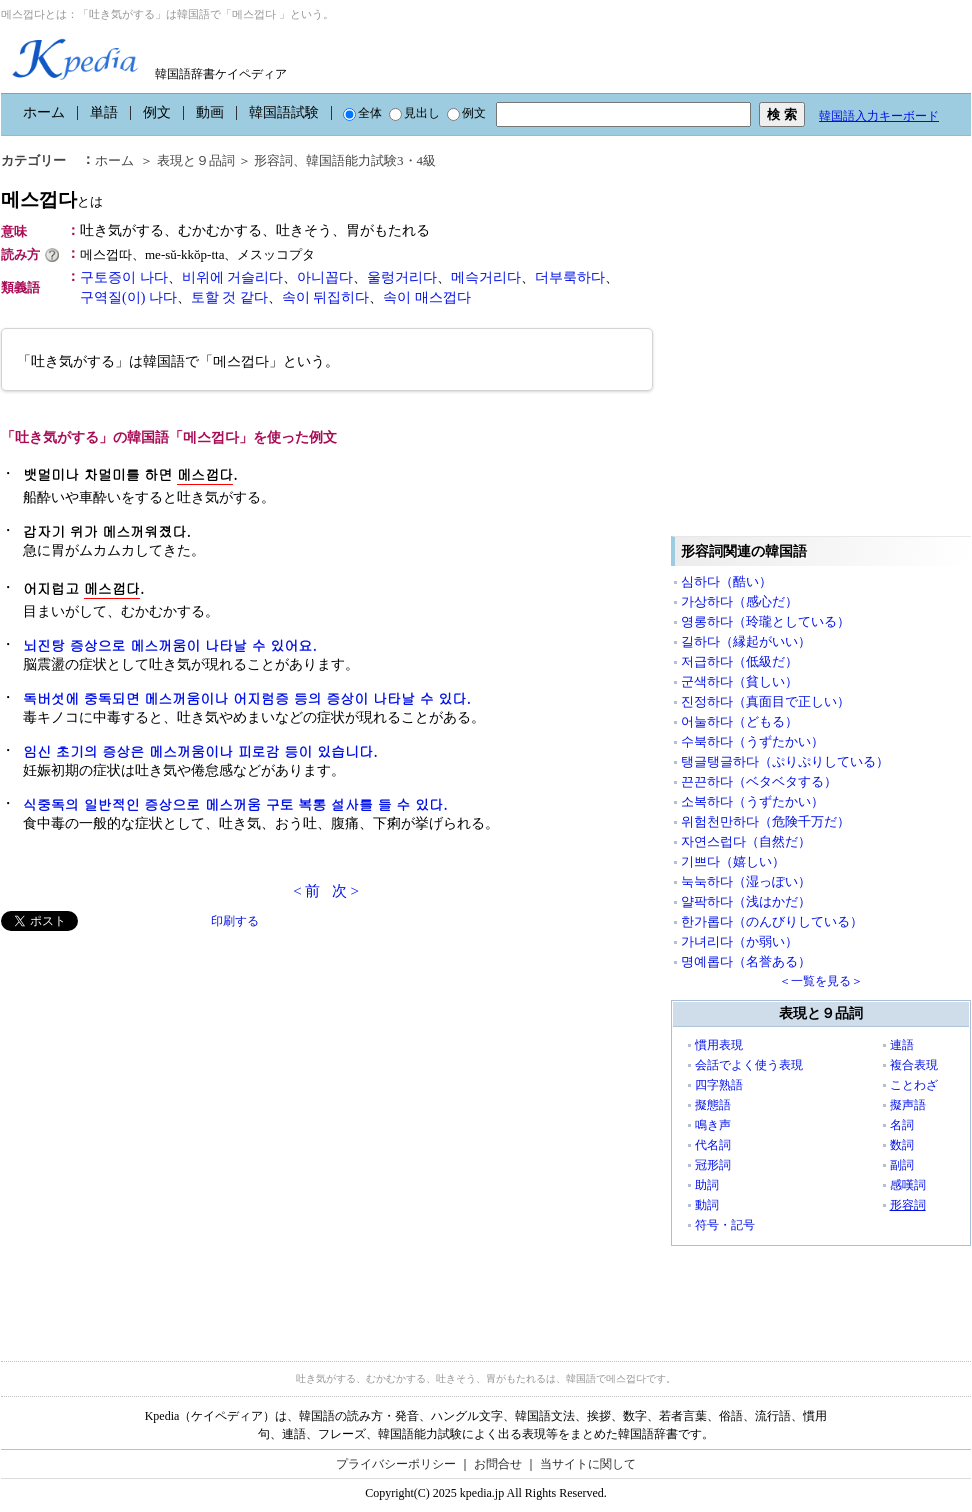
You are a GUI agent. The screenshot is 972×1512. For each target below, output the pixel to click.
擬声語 (908, 1105)
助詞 (707, 1185)
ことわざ (914, 1085)
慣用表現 (719, 1045)
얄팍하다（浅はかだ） (746, 901)
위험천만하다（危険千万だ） (765, 821)
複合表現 (914, 1065)
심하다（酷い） (726, 581)
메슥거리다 (486, 277)
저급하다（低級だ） (739, 661)
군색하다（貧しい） (739, 681)
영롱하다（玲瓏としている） (765, 621)
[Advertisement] (188, 1133)
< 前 (306, 891)
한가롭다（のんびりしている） (772, 921)
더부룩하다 (570, 277)
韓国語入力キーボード (879, 116)
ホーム (44, 112)
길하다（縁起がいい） (746, 641)
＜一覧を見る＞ (821, 981)
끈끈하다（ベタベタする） (759, 781)
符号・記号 (725, 1225)
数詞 (902, 1145)
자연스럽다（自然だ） (746, 841)
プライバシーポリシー (396, 1464)
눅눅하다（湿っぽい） (746, 881)
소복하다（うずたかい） (752, 801)
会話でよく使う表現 (749, 1065)
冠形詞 (713, 1165)
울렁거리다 (402, 277)
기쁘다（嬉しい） (733, 861)
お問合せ (498, 1464)
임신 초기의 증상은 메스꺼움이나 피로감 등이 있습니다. (200, 751)
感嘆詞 (908, 1185)
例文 (157, 112)
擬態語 (713, 1105)
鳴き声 (713, 1125)
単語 (104, 112)
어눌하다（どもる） (739, 721)
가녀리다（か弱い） (739, 941)
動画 (210, 112)
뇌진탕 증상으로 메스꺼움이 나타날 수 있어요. (170, 645)
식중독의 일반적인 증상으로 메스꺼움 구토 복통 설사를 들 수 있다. (235, 804)
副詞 (902, 1165)
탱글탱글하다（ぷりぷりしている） (785, 761)
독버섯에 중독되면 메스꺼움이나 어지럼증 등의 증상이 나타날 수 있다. (247, 698)
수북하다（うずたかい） (752, 741)
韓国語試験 (284, 112)
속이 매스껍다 (427, 297)
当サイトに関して (588, 1464)
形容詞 (908, 1205)
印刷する (235, 921)
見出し (414, 113)
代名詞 (713, 1145)
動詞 (707, 1205)
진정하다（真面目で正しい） (765, 701)
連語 (902, 1045)
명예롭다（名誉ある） (746, 961)
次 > (345, 891)
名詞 (902, 1125)
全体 (362, 113)
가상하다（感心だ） (739, 601)
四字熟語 (719, 1085)
